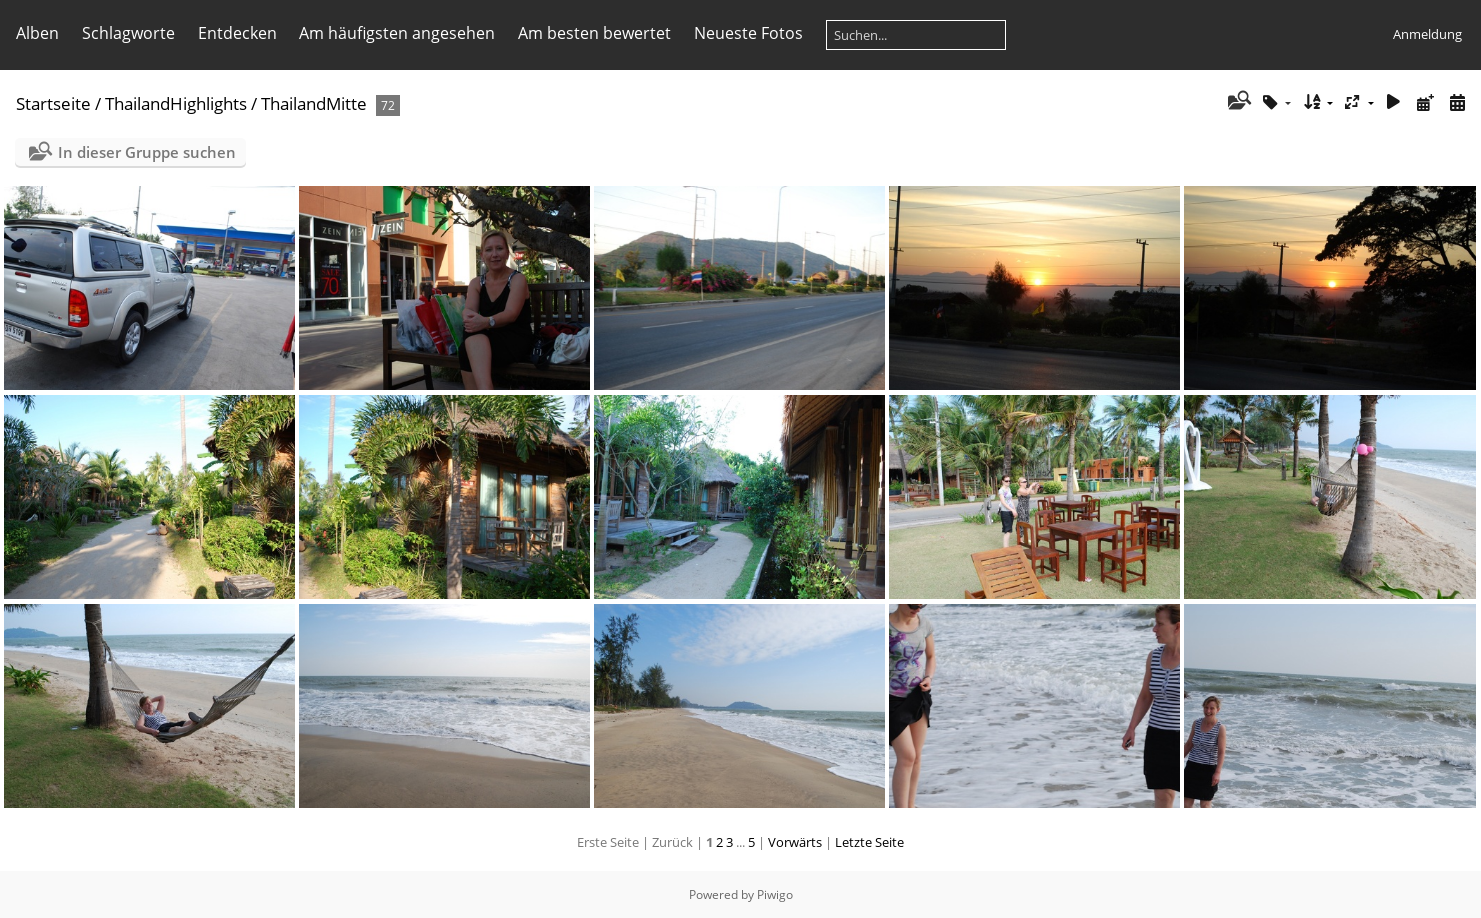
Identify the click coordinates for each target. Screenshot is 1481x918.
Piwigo (775, 894)
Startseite (53, 103)
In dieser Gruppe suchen (147, 152)
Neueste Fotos (748, 33)
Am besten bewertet (594, 33)
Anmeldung (1427, 34)
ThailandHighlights (176, 103)
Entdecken (237, 33)
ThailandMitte (314, 103)
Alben (37, 33)
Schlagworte (128, 33)
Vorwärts (795, 842)
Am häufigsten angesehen (397, 33)
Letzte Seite (869, 842)
